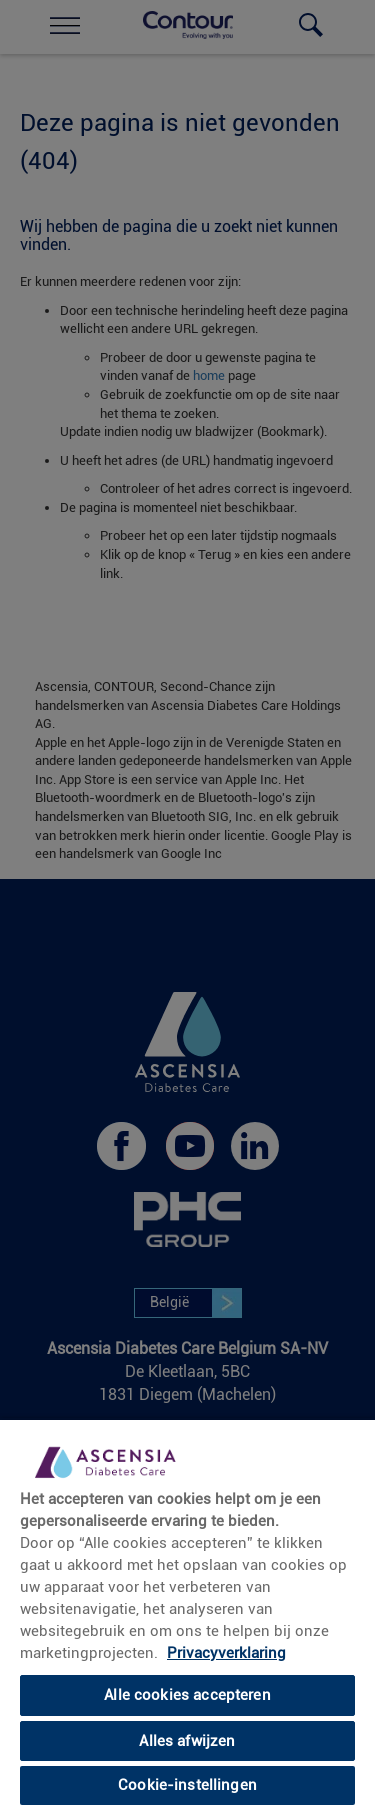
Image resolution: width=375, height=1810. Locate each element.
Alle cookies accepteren (187, 1695)
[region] (187, 1614)
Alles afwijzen (187, 1741)
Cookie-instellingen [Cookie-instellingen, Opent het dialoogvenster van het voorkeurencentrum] (187, 1785)
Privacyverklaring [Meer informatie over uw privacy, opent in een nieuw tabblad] (226, 1653)
